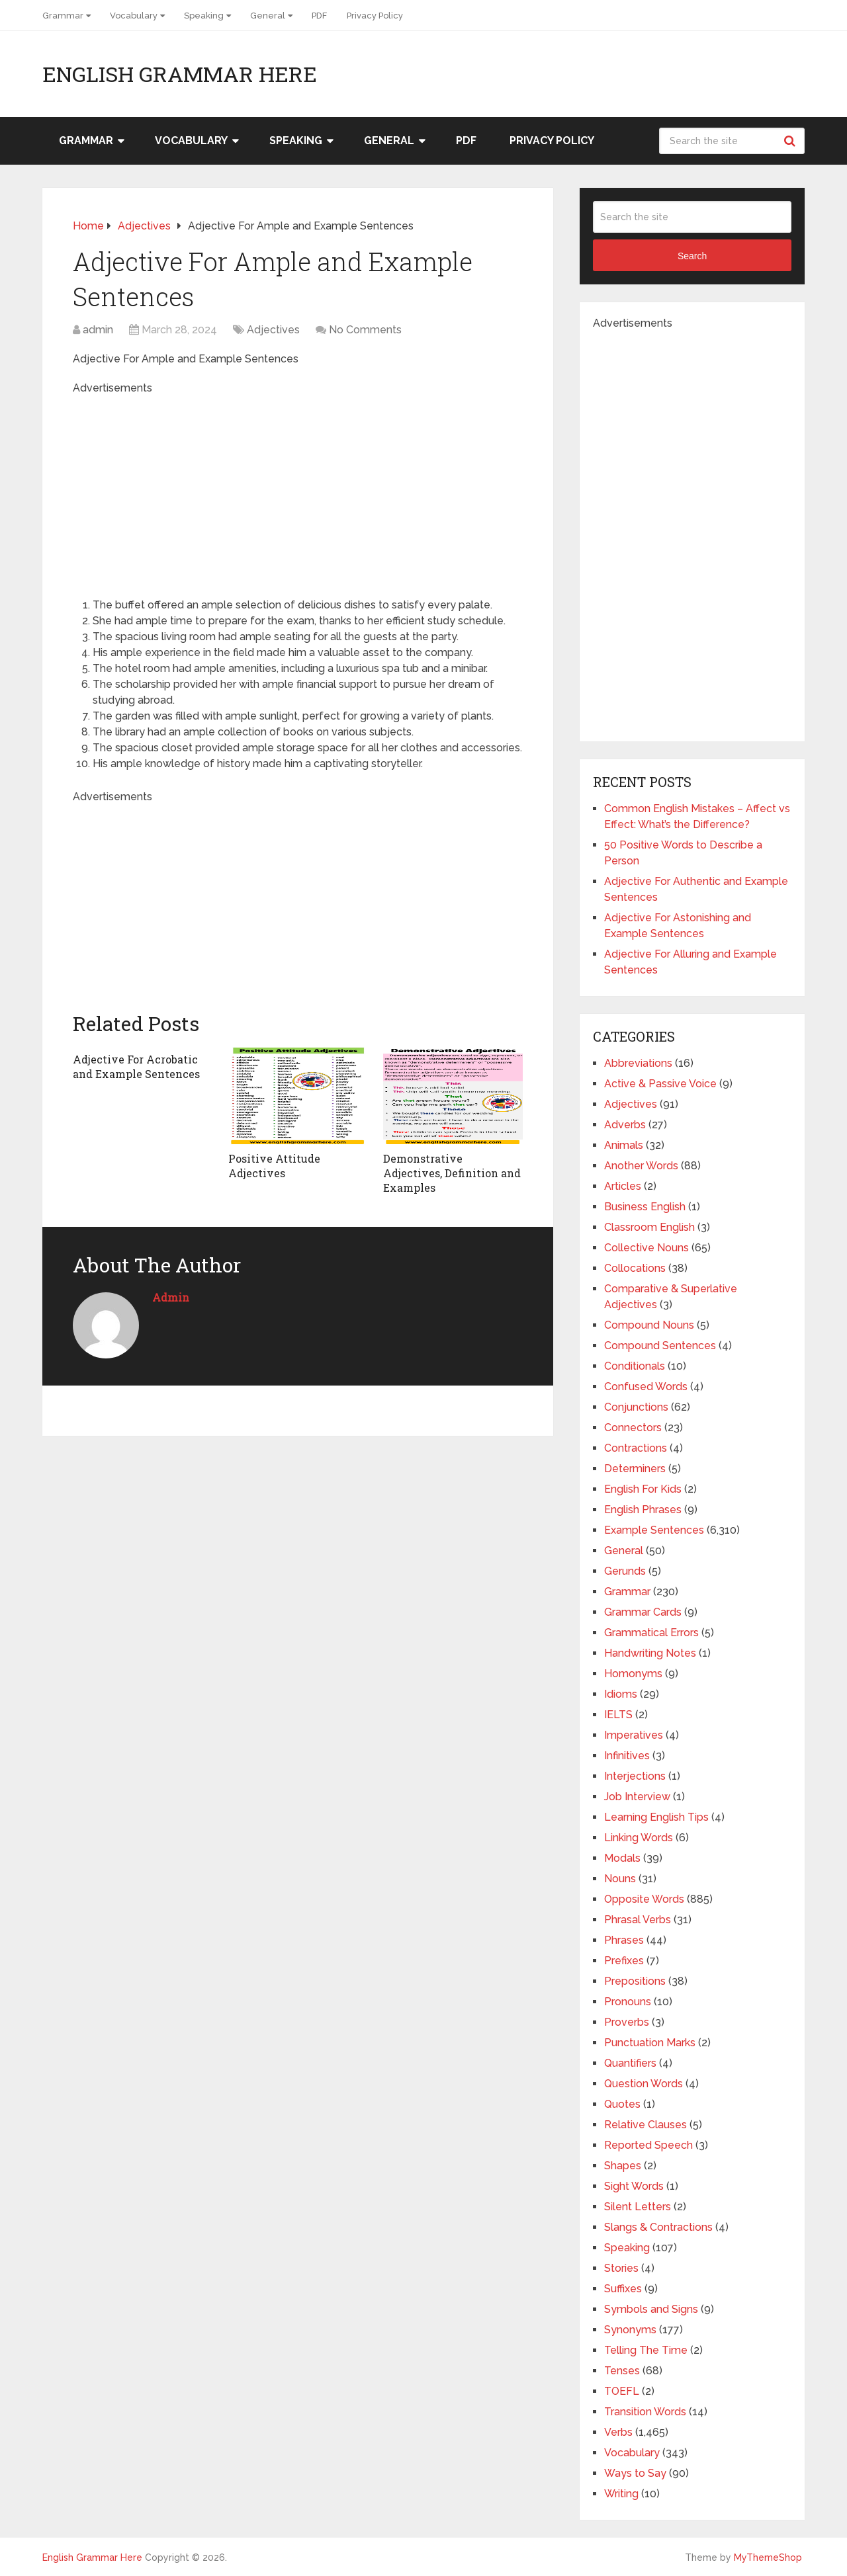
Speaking (204, 16)
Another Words (641, 1165)
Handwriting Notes (650, 1653)
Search (791, 141)
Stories (621, 2268)
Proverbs (626, 2022)
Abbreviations (638, 1063)
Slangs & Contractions (658, 2227)
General (267, 16)
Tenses (622, 2370)
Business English (645, 1206)
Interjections (635, 1776)
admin (98, 329)
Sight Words (634, 2186)
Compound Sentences (660, 1345)
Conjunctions (636, 1407)
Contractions (635, 1448)
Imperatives (633, 1735)
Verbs (618, 2432)
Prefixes (624, 1960)
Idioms (620, 1694)
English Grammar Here (179, 74)
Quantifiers (630, 2063)
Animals (623, 1145)
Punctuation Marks (649, 2042)
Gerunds (625, 1571)
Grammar (62, 16)
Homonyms (633, 1673)
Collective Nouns (646, 1247)
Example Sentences (654, 1530)
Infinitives (627, 1755)
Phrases (624, 1940)
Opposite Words (644, 1899)
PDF (319, 16)
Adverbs (625, 1124)
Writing (621, 2493)
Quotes (622, 2104)
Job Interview (637, 1796)
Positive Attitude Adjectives (274, 1165)
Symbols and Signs (651, 2309)
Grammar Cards (643, 1612)
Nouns (620, 1878)
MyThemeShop (768, 2557)
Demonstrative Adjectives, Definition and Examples (452, 1173)
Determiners (635, 1468)
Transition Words (645, 2411)
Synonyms (630, 2329)
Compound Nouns (649, 1325)
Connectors (633, 1427)
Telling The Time (646, 2350)
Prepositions (635, 1981)
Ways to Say (635, 2473)
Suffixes (623, 2288)
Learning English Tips (656, 1817)
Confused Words (646, 1386)
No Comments (365, 329)
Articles (622, 1186)
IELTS (618, 1714)
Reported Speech (648, 2145)
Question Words (643, 2083)
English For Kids (643, 1489)
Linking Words (638, 1837)
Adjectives (273, 329)
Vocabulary (133, 16)
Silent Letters (637, 2206)
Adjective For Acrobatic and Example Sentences (136, 1066)
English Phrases (643, 1509)
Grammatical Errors (651, 1632)
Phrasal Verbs (637, 1919)
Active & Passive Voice (660, 1083)
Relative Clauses (645, 2124)
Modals (622, 1858)
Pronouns (627, 2001)
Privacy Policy (375, 16)
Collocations (635, 1268)
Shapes (622, 2165)
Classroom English (649, 1227)
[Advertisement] (297, 488)
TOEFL (621, 2391)
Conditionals (634, 1366)
